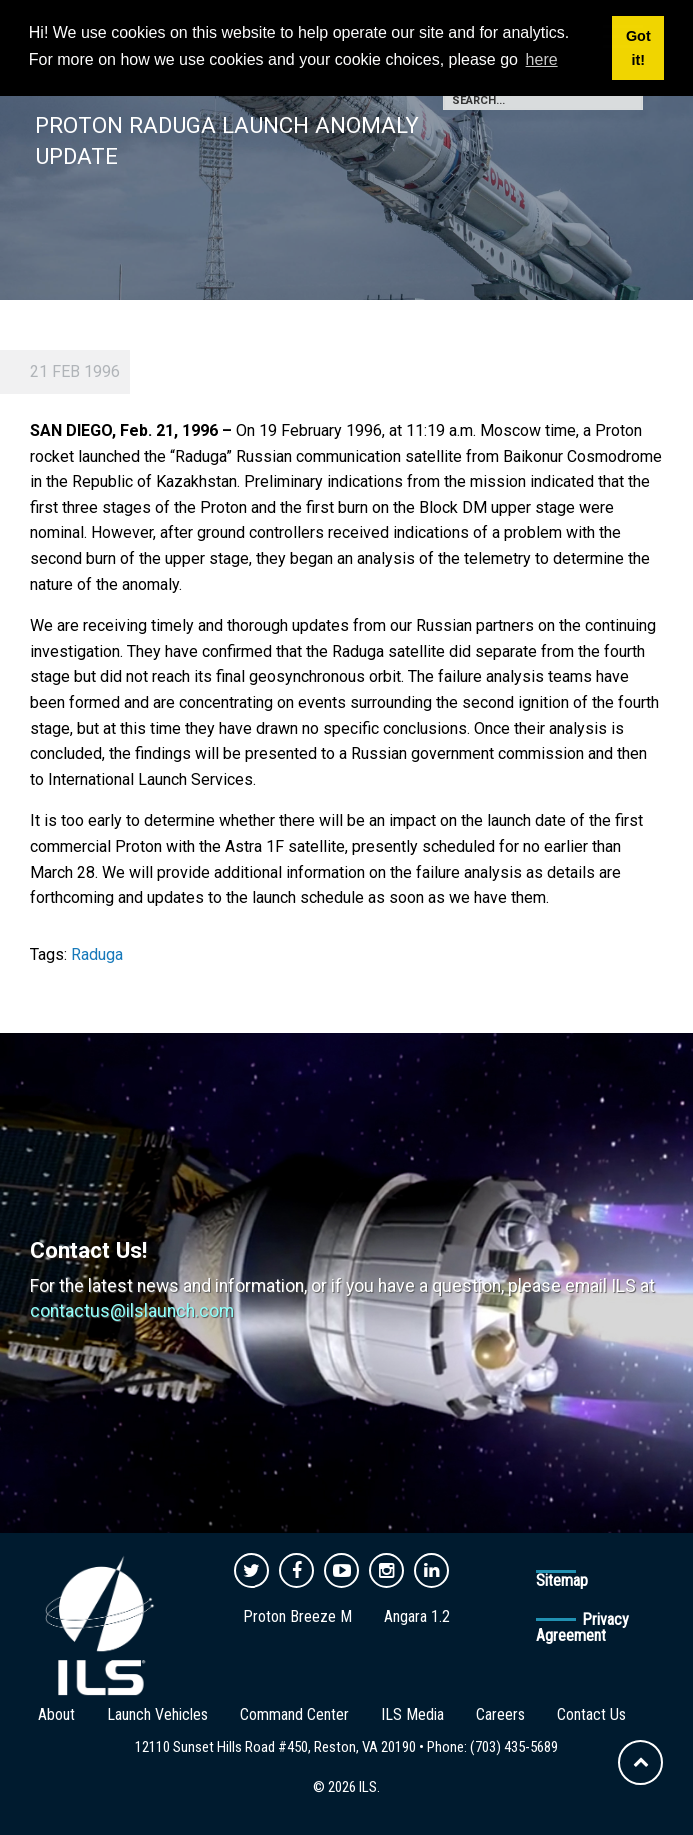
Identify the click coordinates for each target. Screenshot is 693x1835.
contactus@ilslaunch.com (132, 1311)
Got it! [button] (638, 48)
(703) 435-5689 (514, 1747)
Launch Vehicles (157, 1714)
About (56, 1714)
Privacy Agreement (582, 1627)
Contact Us (591, 1714)
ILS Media (412, 1714)
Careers (500, 1714)
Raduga (97, 954)
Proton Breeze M (297, 1616)
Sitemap (562, 1580)
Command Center (294, 1714)
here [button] (542, 59)
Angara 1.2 (417, 1616)
